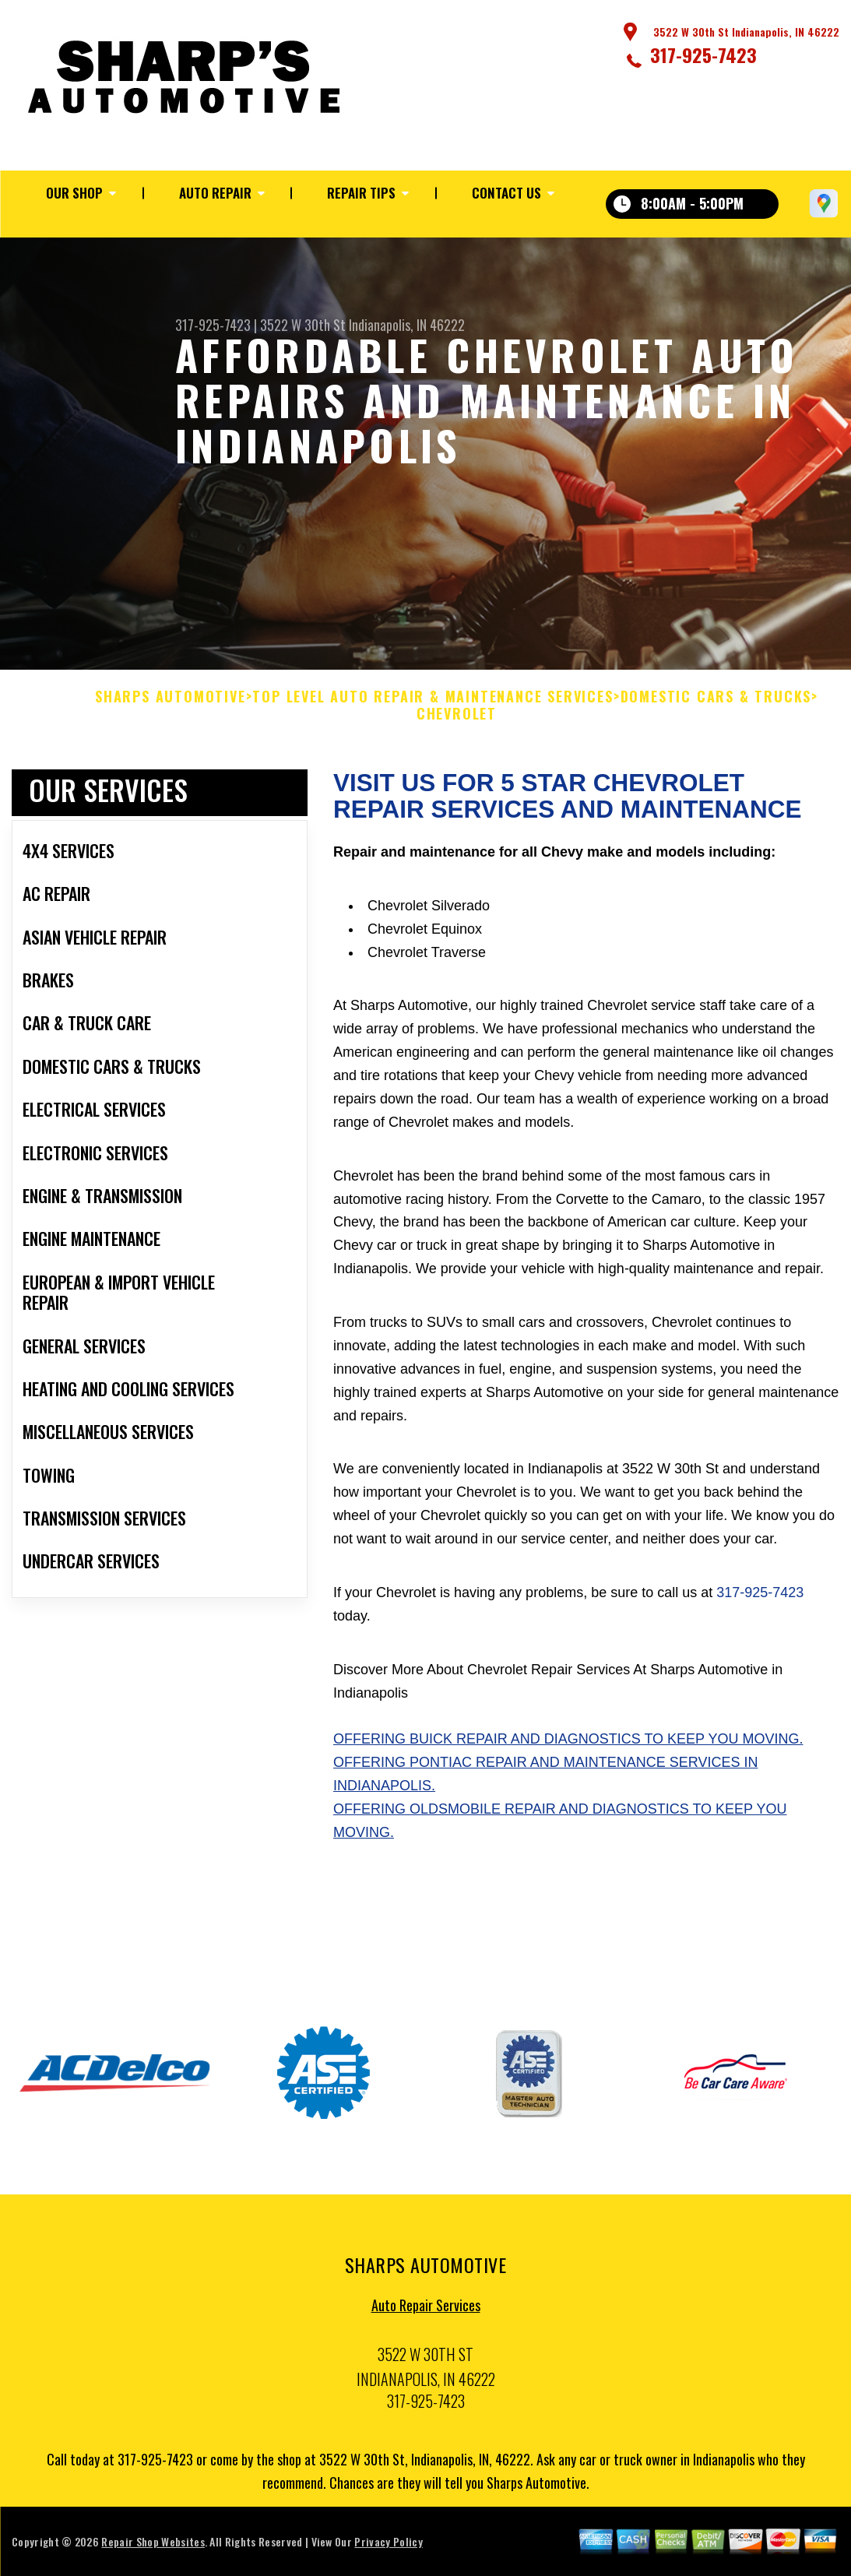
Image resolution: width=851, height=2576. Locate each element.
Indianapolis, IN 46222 (407, 325)
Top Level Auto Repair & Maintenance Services (432, 704)
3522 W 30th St (303, 325)
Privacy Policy (388, 2548)
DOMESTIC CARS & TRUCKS (716, 704)
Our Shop (74, 192)
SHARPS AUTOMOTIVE (170, 704)
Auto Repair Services (425, 2313)
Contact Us (506, 192)
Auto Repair (215, 192)
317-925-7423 (703, 54)
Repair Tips (361, 192)
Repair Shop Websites (152, 2548)
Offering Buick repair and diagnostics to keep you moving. (568, 1746)
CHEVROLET (457, 721)
